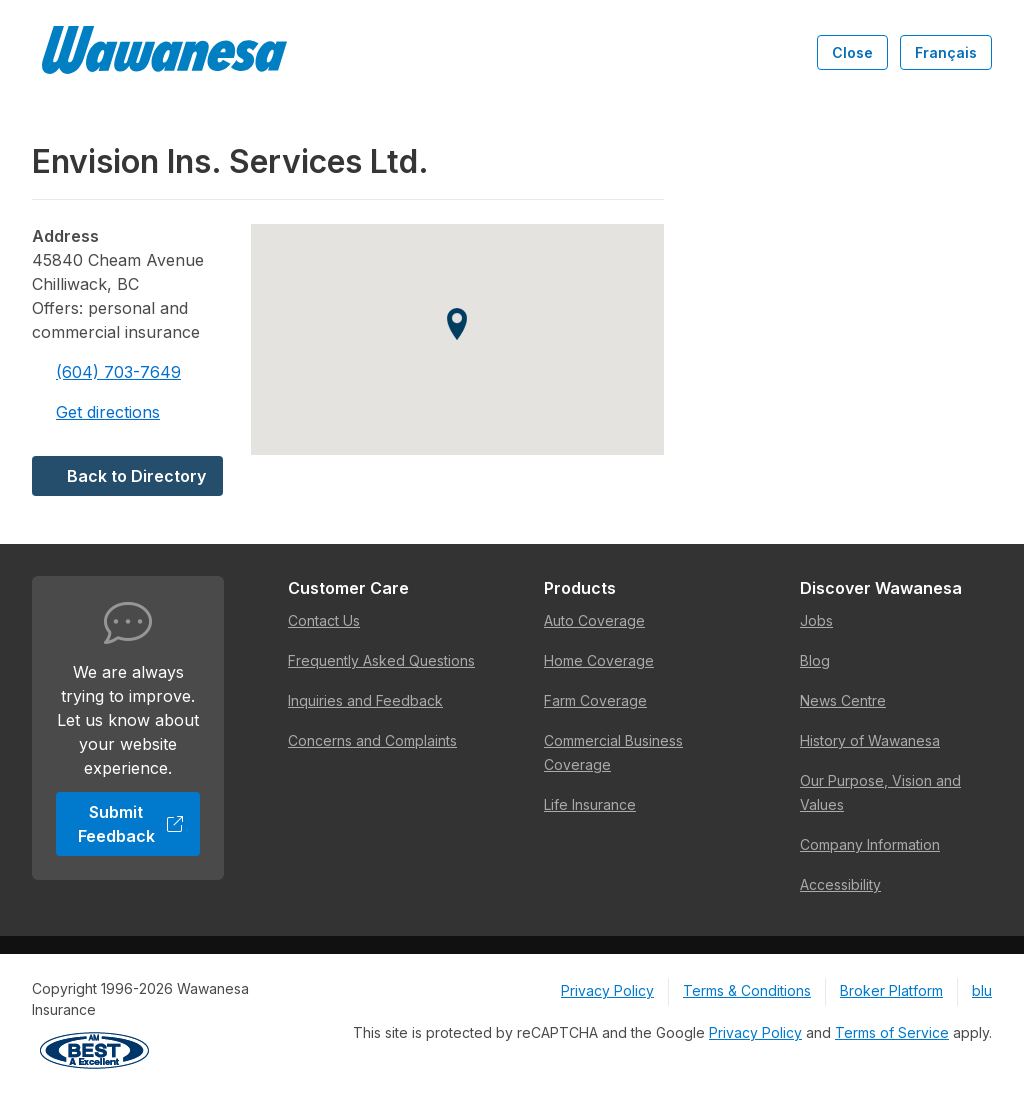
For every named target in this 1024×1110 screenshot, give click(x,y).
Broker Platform (891, 990)
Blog (815, 660)
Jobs (816, 620)
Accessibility (840, 884)
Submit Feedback (131, 824)
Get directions (96, 412)
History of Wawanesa (870, 740)
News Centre (843, 700)
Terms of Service (892, 1032)
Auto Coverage (594, 620)
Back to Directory (127, 476)
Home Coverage (599, 660)
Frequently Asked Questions (381, 660)
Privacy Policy (607, 990)
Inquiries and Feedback (365, 700)
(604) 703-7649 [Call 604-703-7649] (106, 372)
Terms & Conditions (747, 990)
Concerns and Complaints (372, 740)
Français (946, 52)
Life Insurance (590, 804)
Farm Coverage (595, 700)
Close (852, 52)
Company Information (870, 844)
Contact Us (324, 620)
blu (982, 990)
